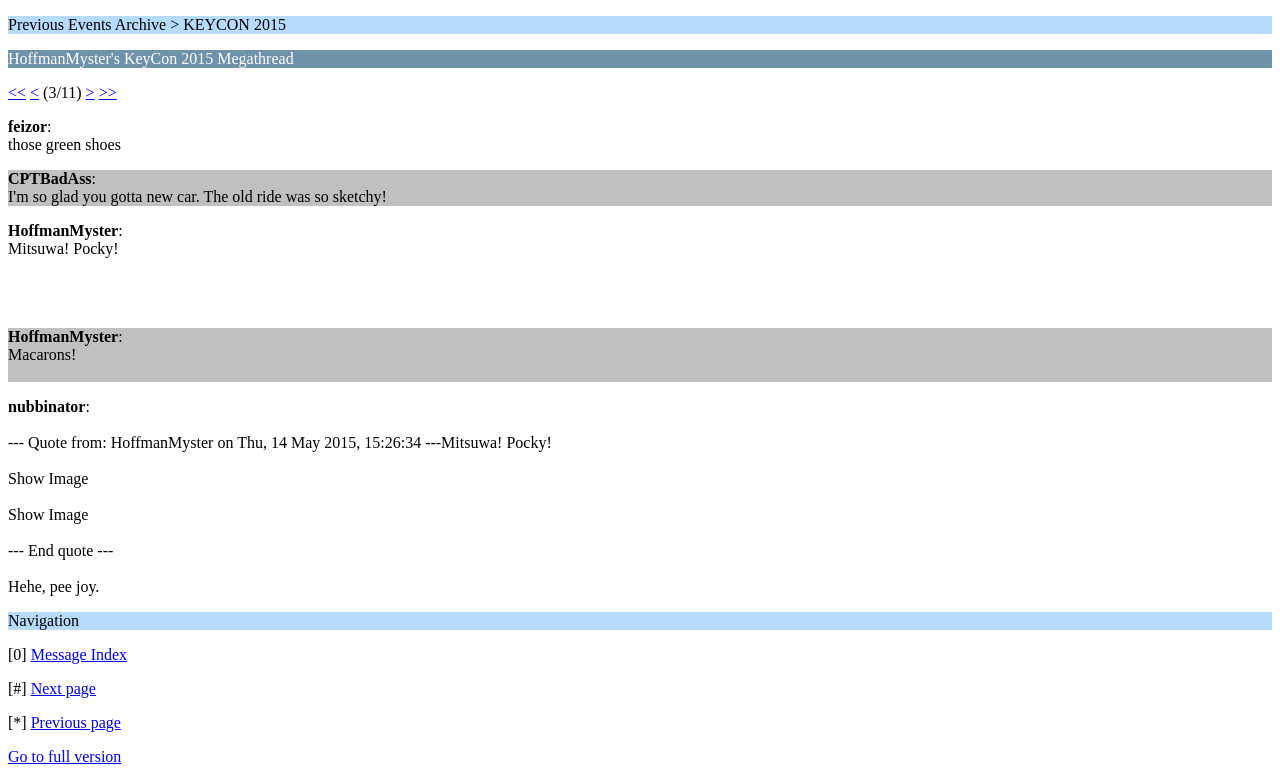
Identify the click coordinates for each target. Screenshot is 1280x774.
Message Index (79, 654)
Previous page (76, 722)
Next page (63, 688)
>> (108, 92)
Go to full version (64, 756)
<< (17, 92)
